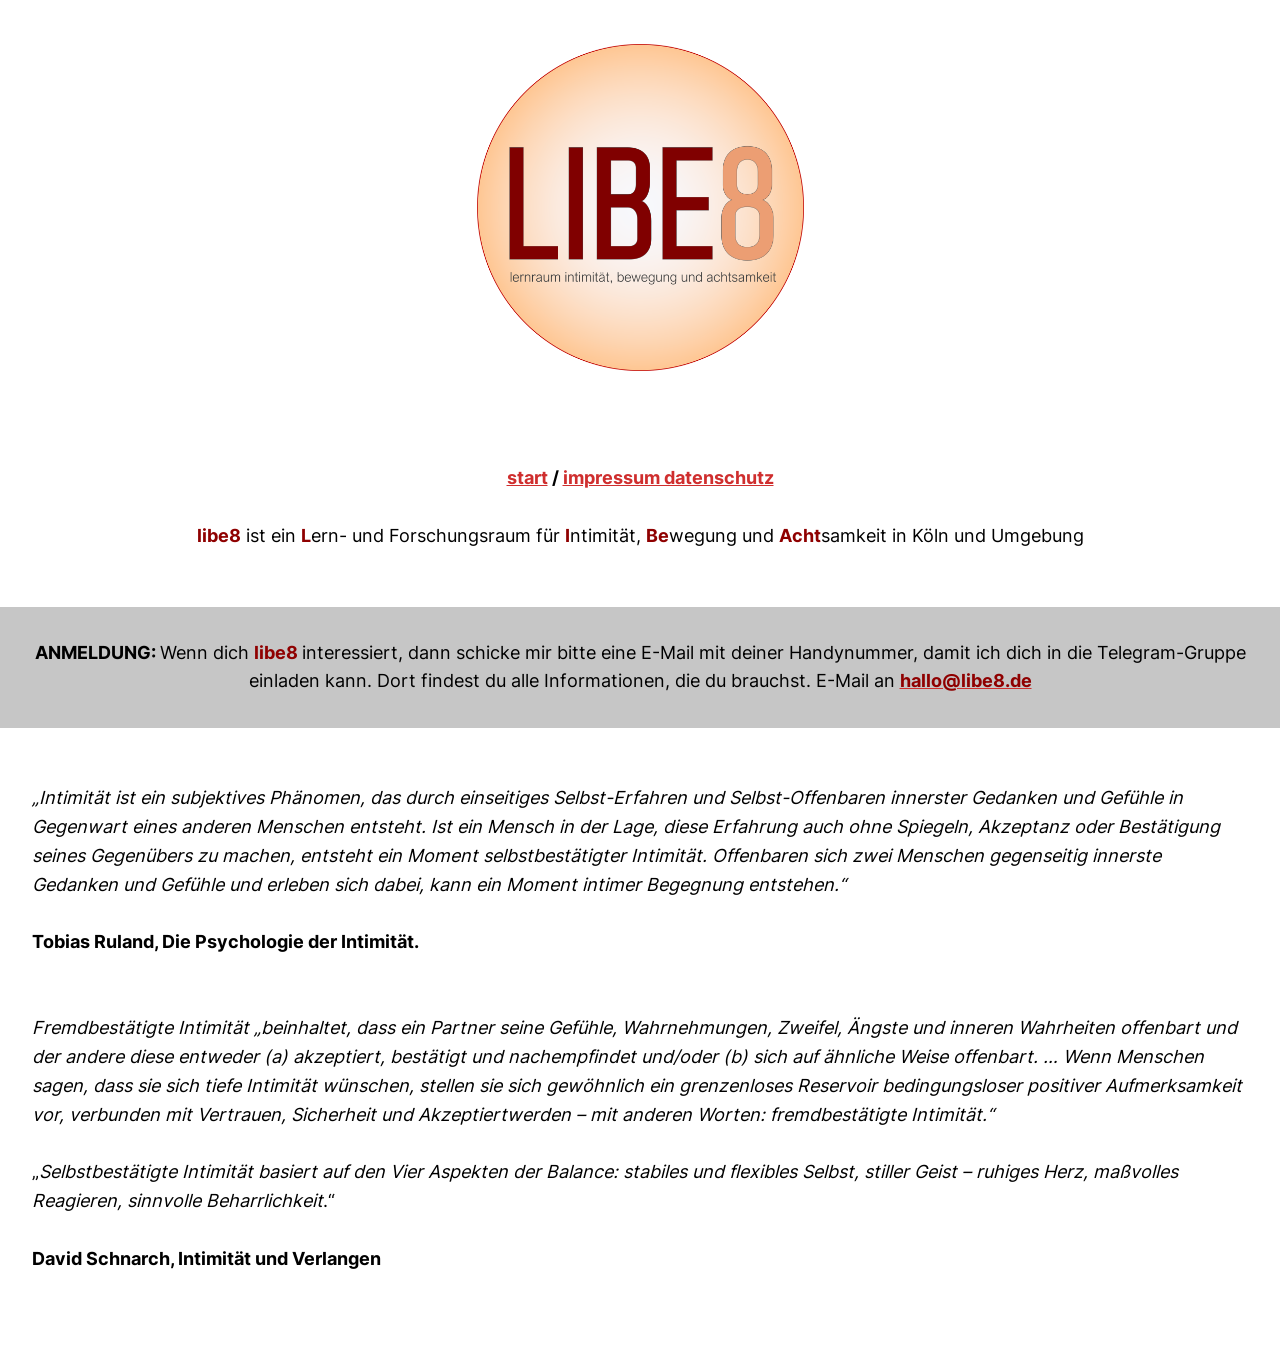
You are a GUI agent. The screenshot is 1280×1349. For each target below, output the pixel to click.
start (527, 477)
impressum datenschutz (668, 477)
